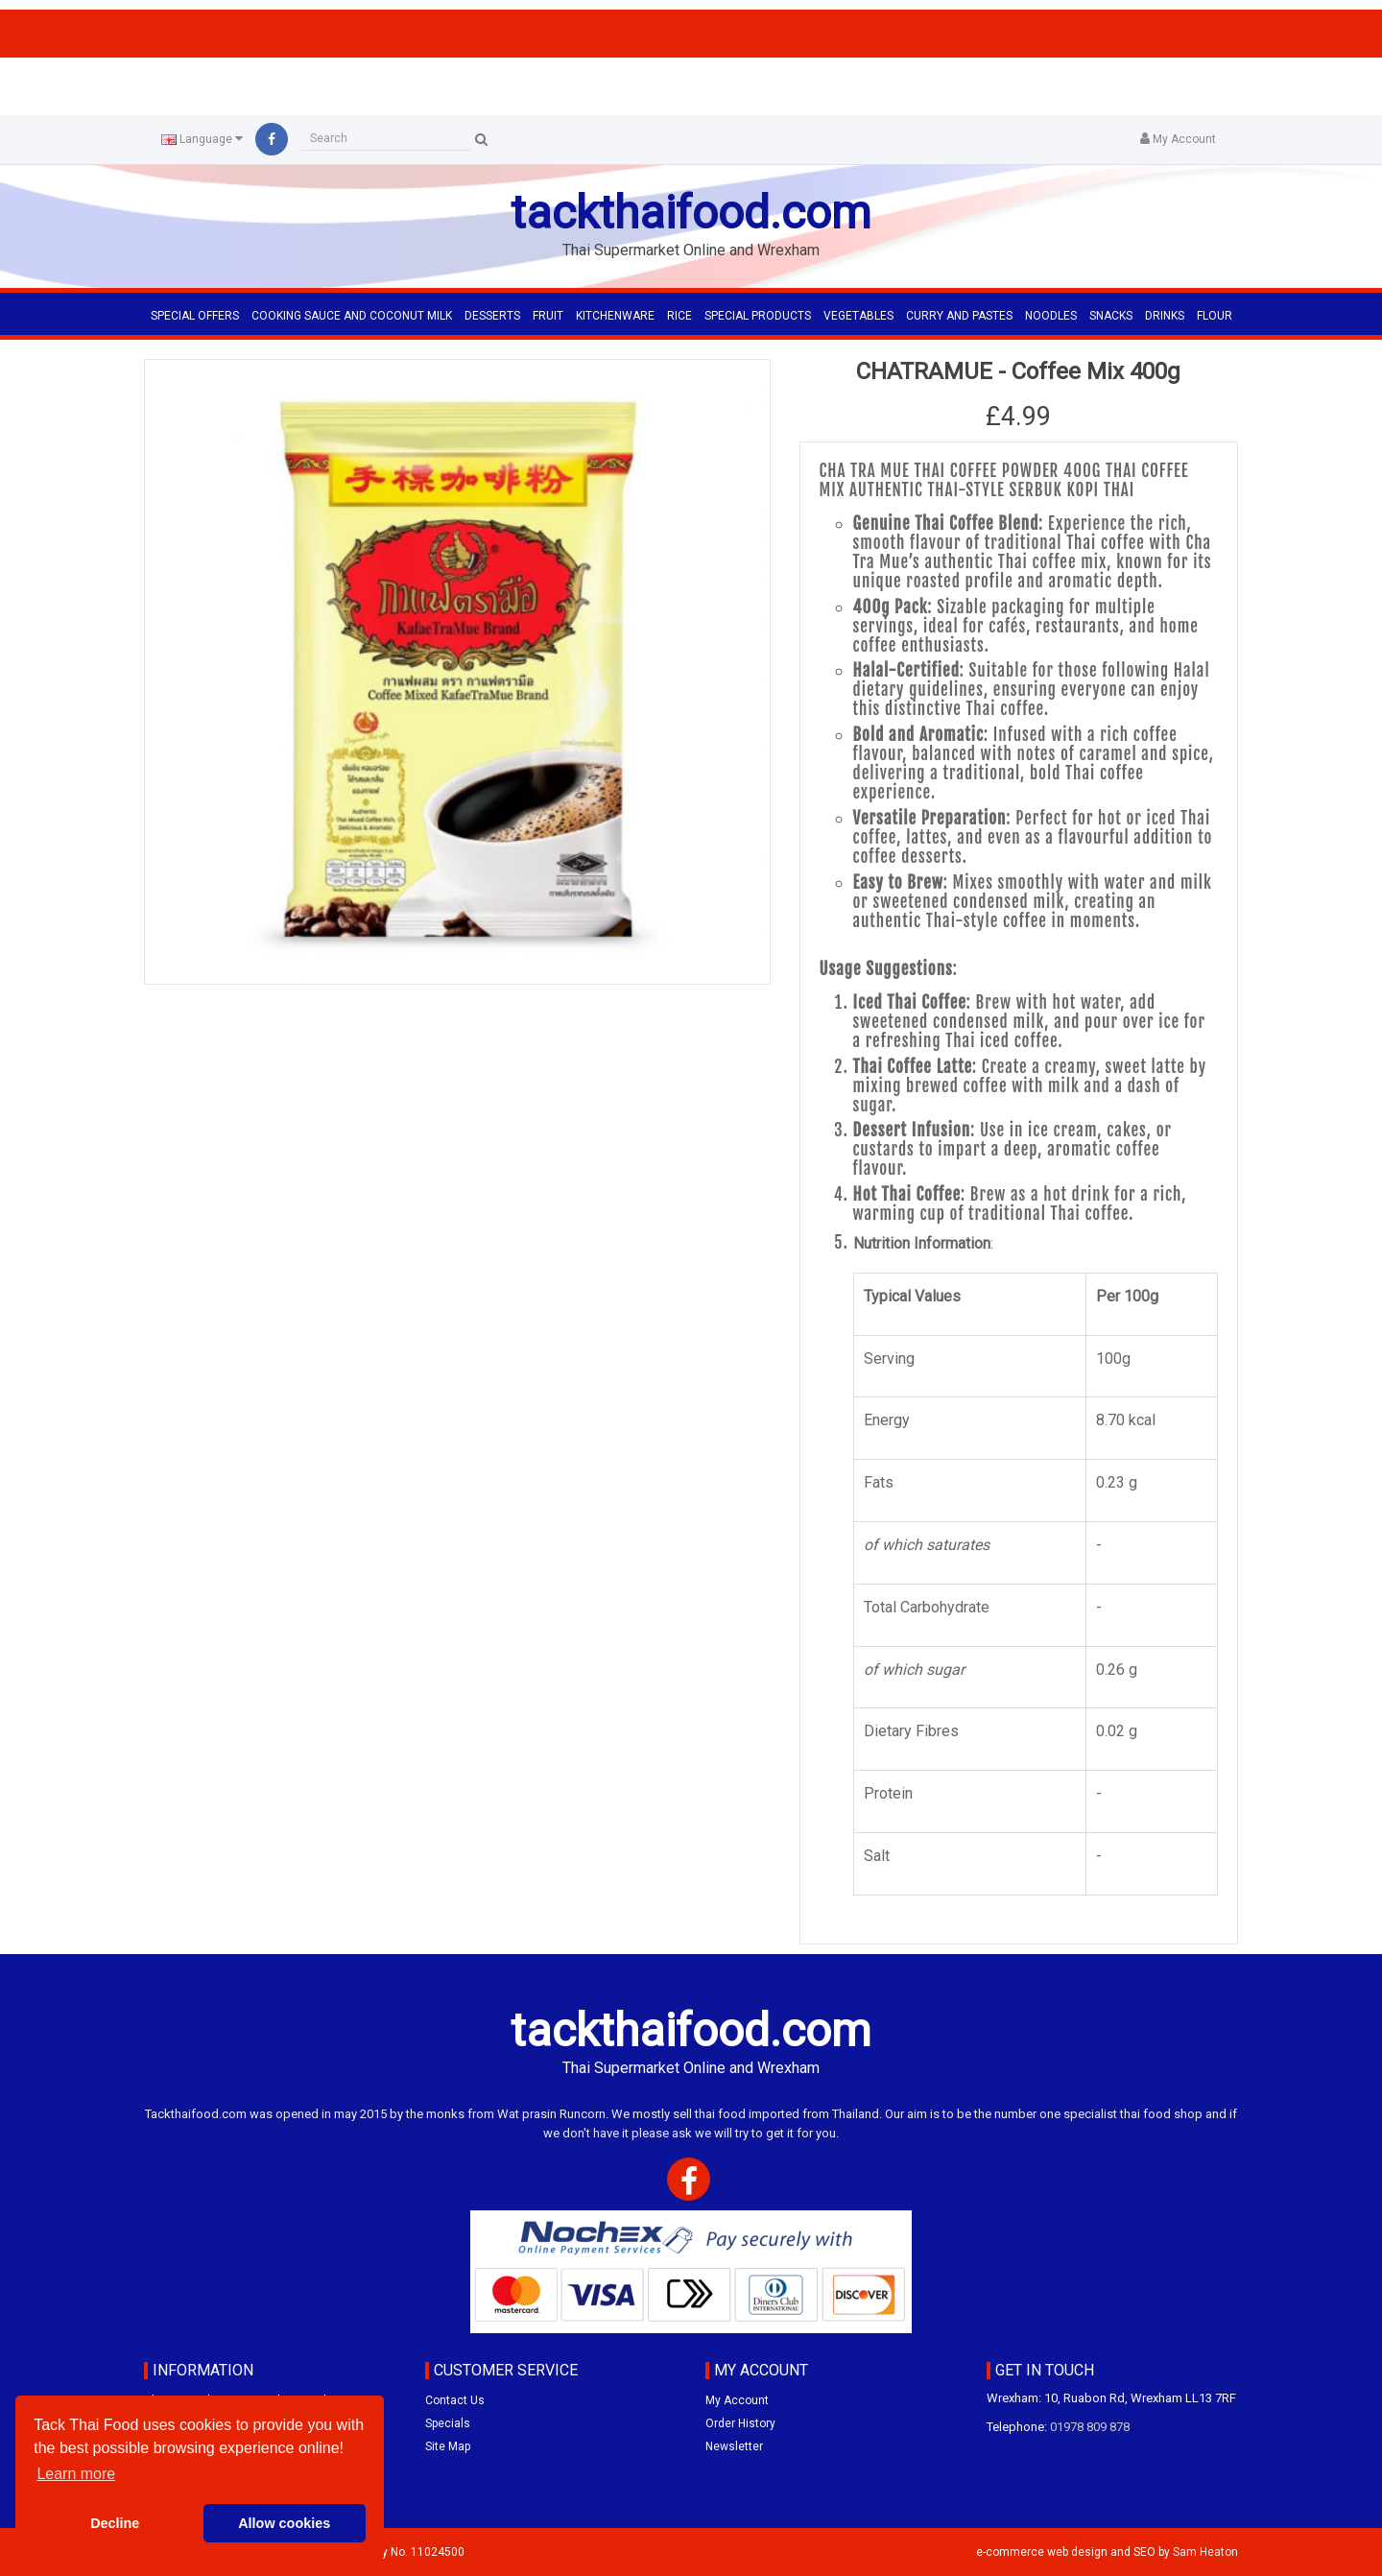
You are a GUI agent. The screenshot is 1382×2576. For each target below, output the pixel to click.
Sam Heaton (1205, 2552)
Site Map (447, 2446)
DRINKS (1164, 315)
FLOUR (1214, 315)
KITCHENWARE (615, 315)
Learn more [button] (75, 2474)
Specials (447, 2423)
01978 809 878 (1090, 2427)
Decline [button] (114, 2523)
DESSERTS (492, 315)
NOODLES (1051, 315)
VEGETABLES (858, 315)
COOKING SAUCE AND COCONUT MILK (351, 315)
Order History (740, 2423)
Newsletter (734, 2446)
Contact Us (455, 2400)
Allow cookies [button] (284, 2523)
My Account (737, 2400)
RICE (679, 315)
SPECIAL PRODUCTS (757, 315)
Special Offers (195, 315)
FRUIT (548, 315)
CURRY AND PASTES (959, 315)
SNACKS (1110, 315)
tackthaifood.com (691, 212)
